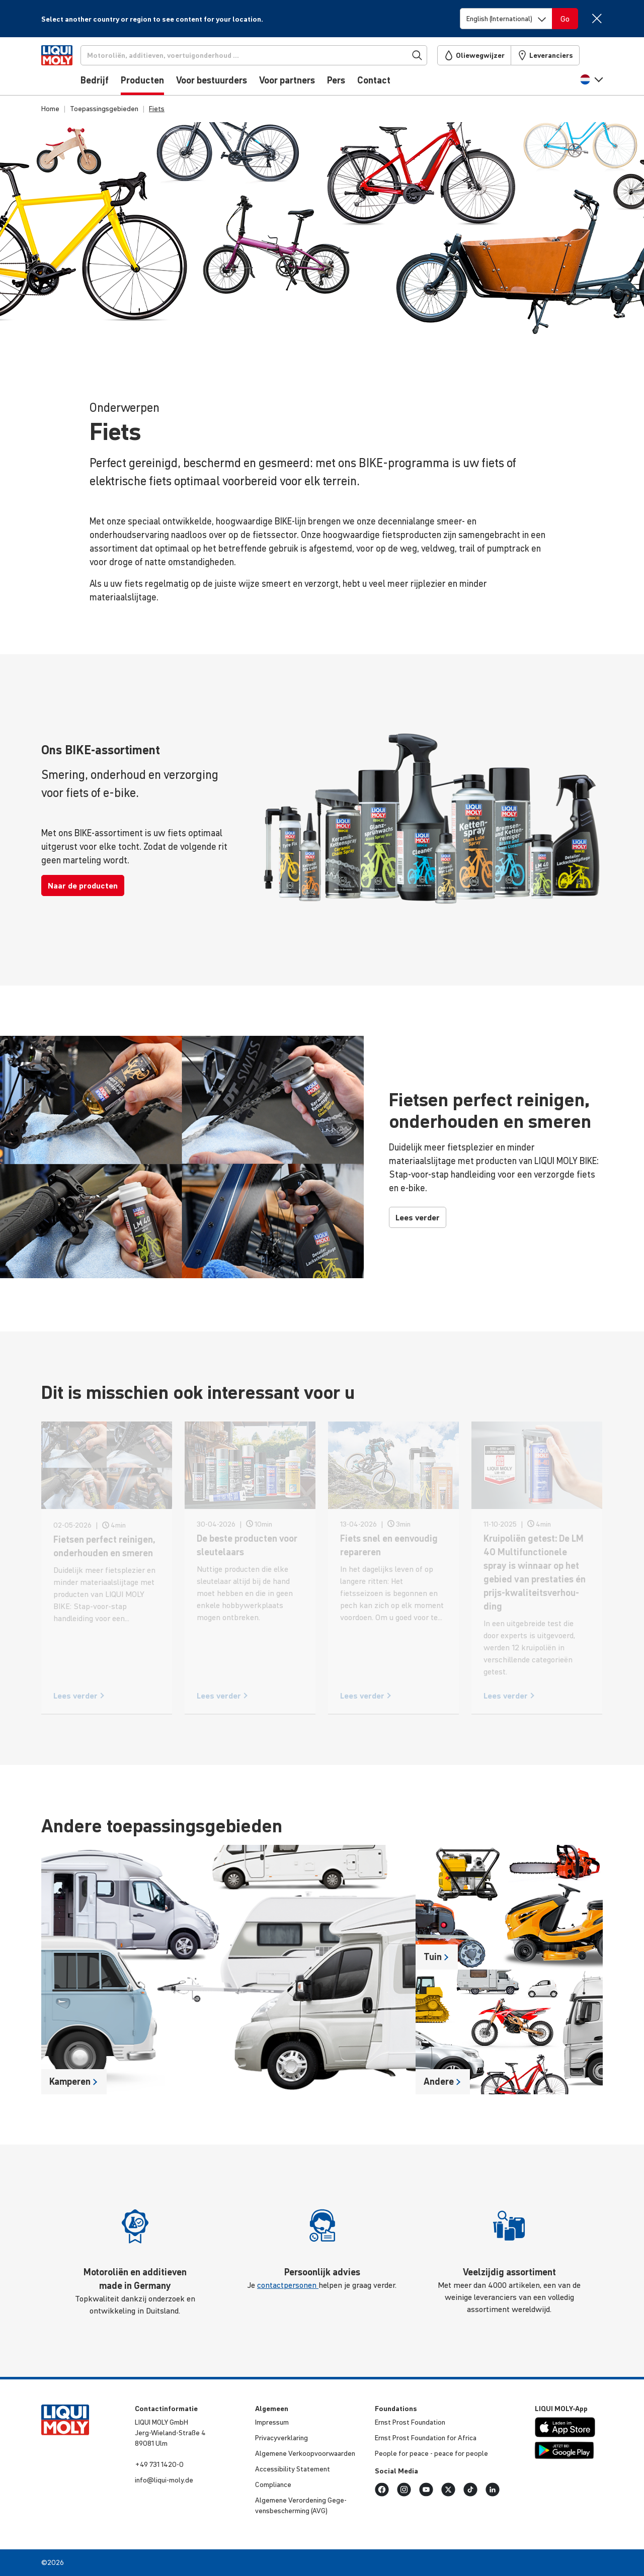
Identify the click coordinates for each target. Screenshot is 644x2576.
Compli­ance (273, 2484)
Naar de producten (83, 885)
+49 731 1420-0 (159, 2464)
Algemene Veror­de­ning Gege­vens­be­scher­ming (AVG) (301, 2505)
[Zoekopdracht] (270, 55)
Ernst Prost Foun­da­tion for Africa (425, 2438)
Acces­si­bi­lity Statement (292, 2469)
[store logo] (71, 69)
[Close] (596, 18)
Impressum (272, 2422)
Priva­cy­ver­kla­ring (281, 2438)
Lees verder (417, 1217)
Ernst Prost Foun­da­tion (410, 2422)
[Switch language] (506, 18)
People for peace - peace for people (431, 2453)
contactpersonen (287, 2284)
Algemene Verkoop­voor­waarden (305, 2453)
